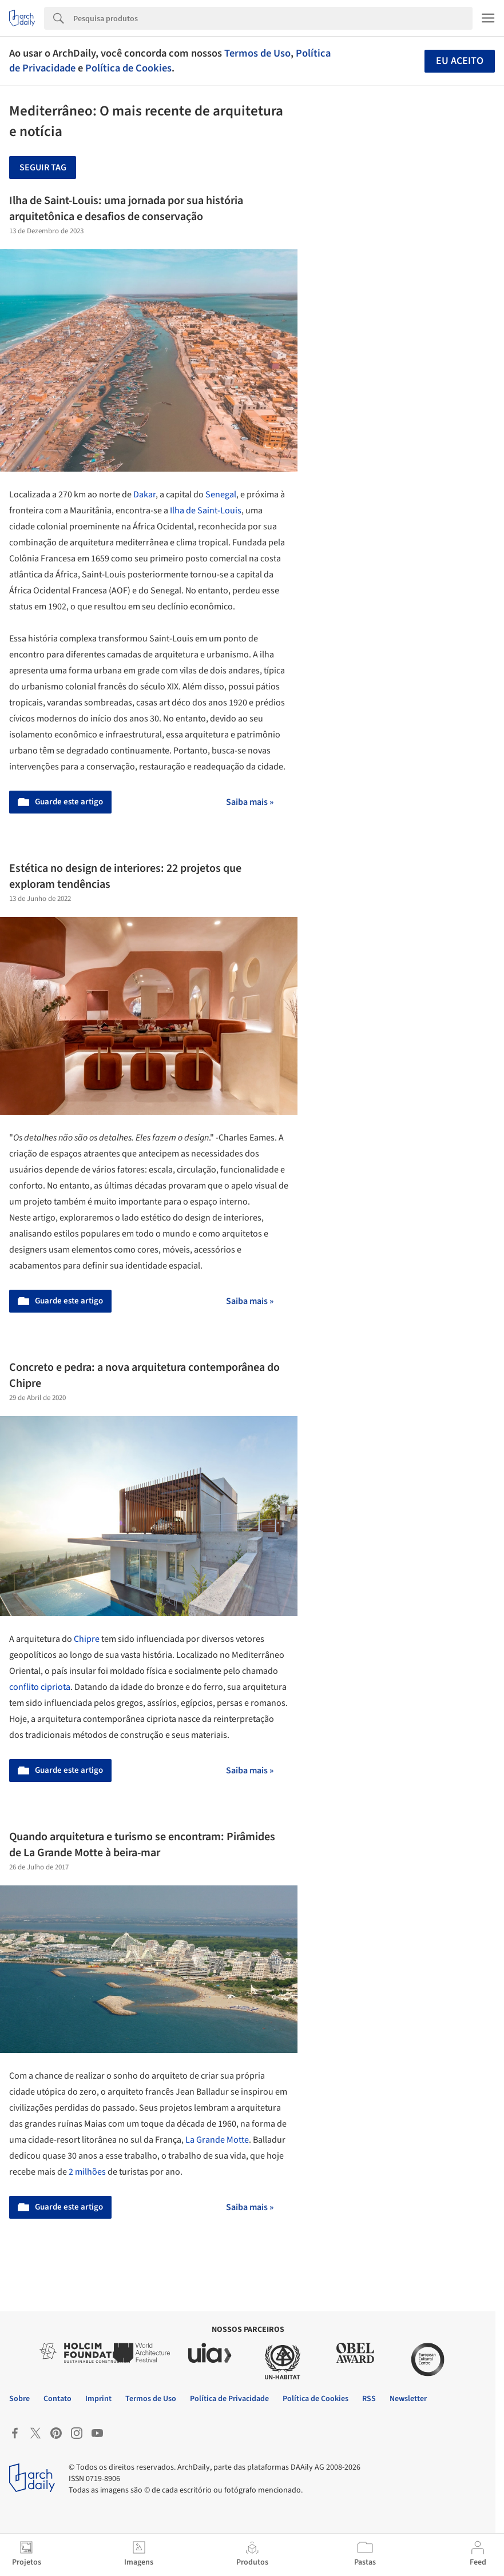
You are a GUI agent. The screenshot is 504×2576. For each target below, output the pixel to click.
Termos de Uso (257, 53)
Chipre (87, 1639)
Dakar (144, 494)
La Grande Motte (217, 2140)
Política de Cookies (128, 68)
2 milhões (87, 2172)
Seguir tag (42, 167)
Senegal (220, 494)
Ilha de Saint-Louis (205, 510)
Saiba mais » (249, 802)
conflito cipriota (39, 1687)
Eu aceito (459, 61)
